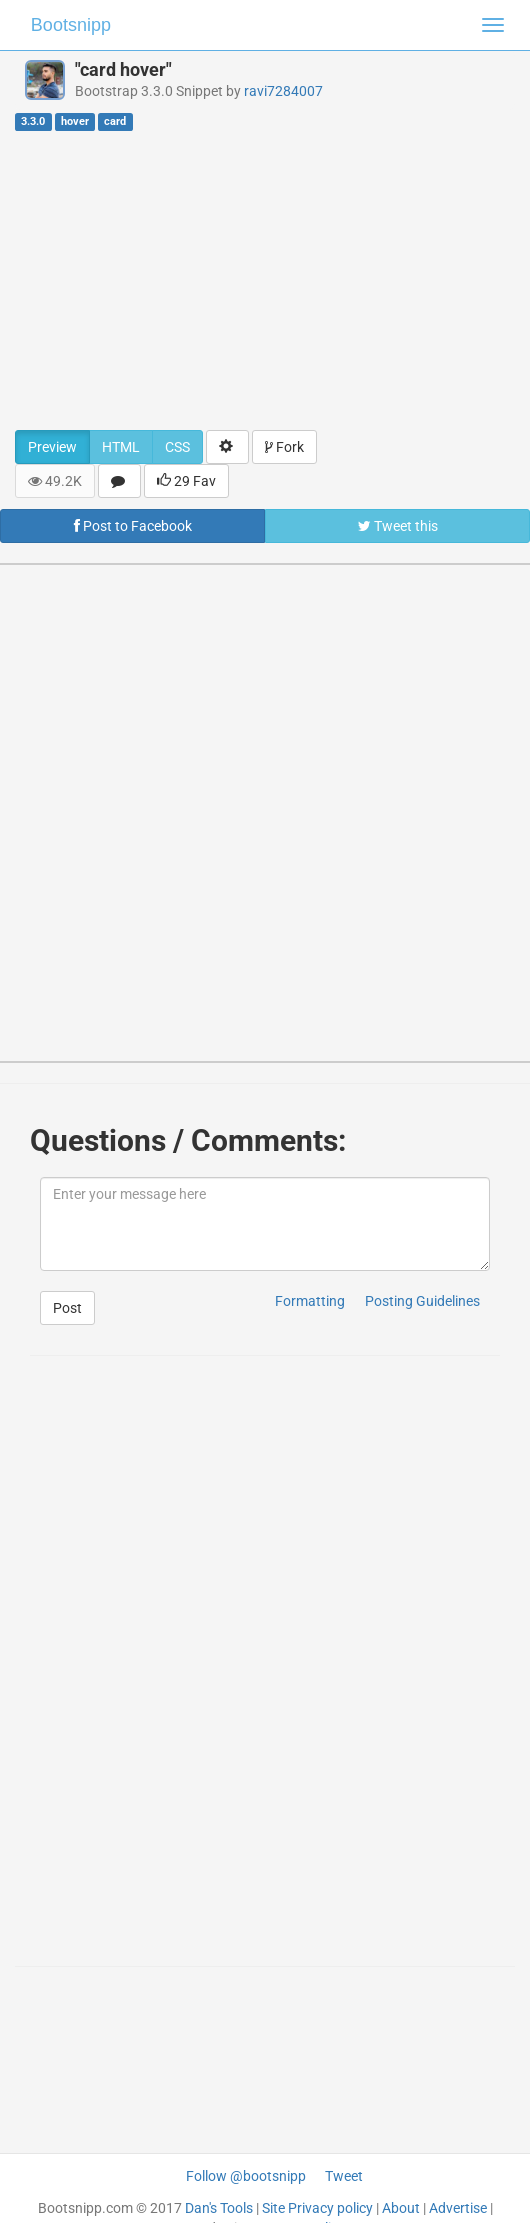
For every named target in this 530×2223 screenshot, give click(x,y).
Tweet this (398, 526)
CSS (177, 447)
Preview (52, 447)
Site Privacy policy (317, 2208)
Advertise (458, 2208)
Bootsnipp (71, 25)
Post (67, 1308)
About (401, 2208)
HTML (121, 447)
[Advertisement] (265, 280)
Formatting (310, 1301)
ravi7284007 (283, 91)
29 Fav (186, 481)
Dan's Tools (219, 2208)
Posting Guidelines (422, 1301)
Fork (284, 447)
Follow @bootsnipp (246, 2176)
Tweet (344, 2176)
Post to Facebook (133, 526)
